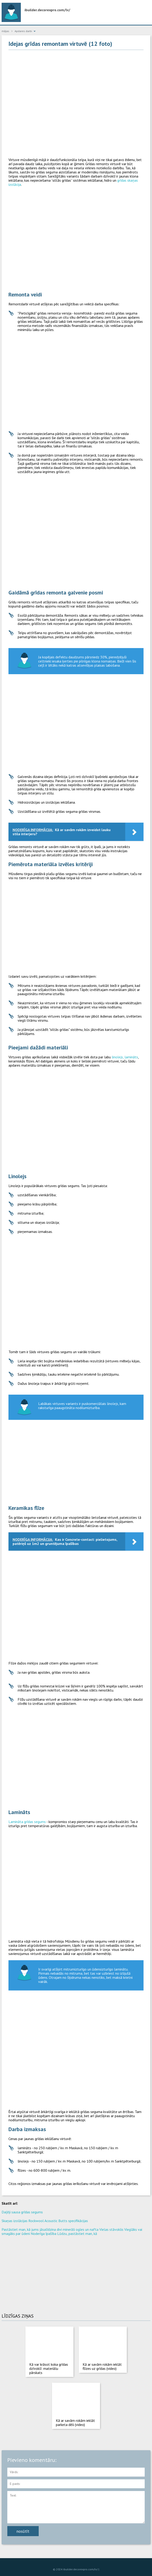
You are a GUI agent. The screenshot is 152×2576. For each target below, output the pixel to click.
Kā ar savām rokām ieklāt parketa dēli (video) (75, 2422)
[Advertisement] (76, 87)
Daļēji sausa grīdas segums (22, 2212)
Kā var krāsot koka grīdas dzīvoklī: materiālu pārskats (48, 2368)
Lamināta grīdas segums (27, 1821)
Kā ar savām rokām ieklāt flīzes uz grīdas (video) (102, 2366)
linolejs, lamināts (125, 1057)
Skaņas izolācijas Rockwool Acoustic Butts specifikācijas (45, 2220)
